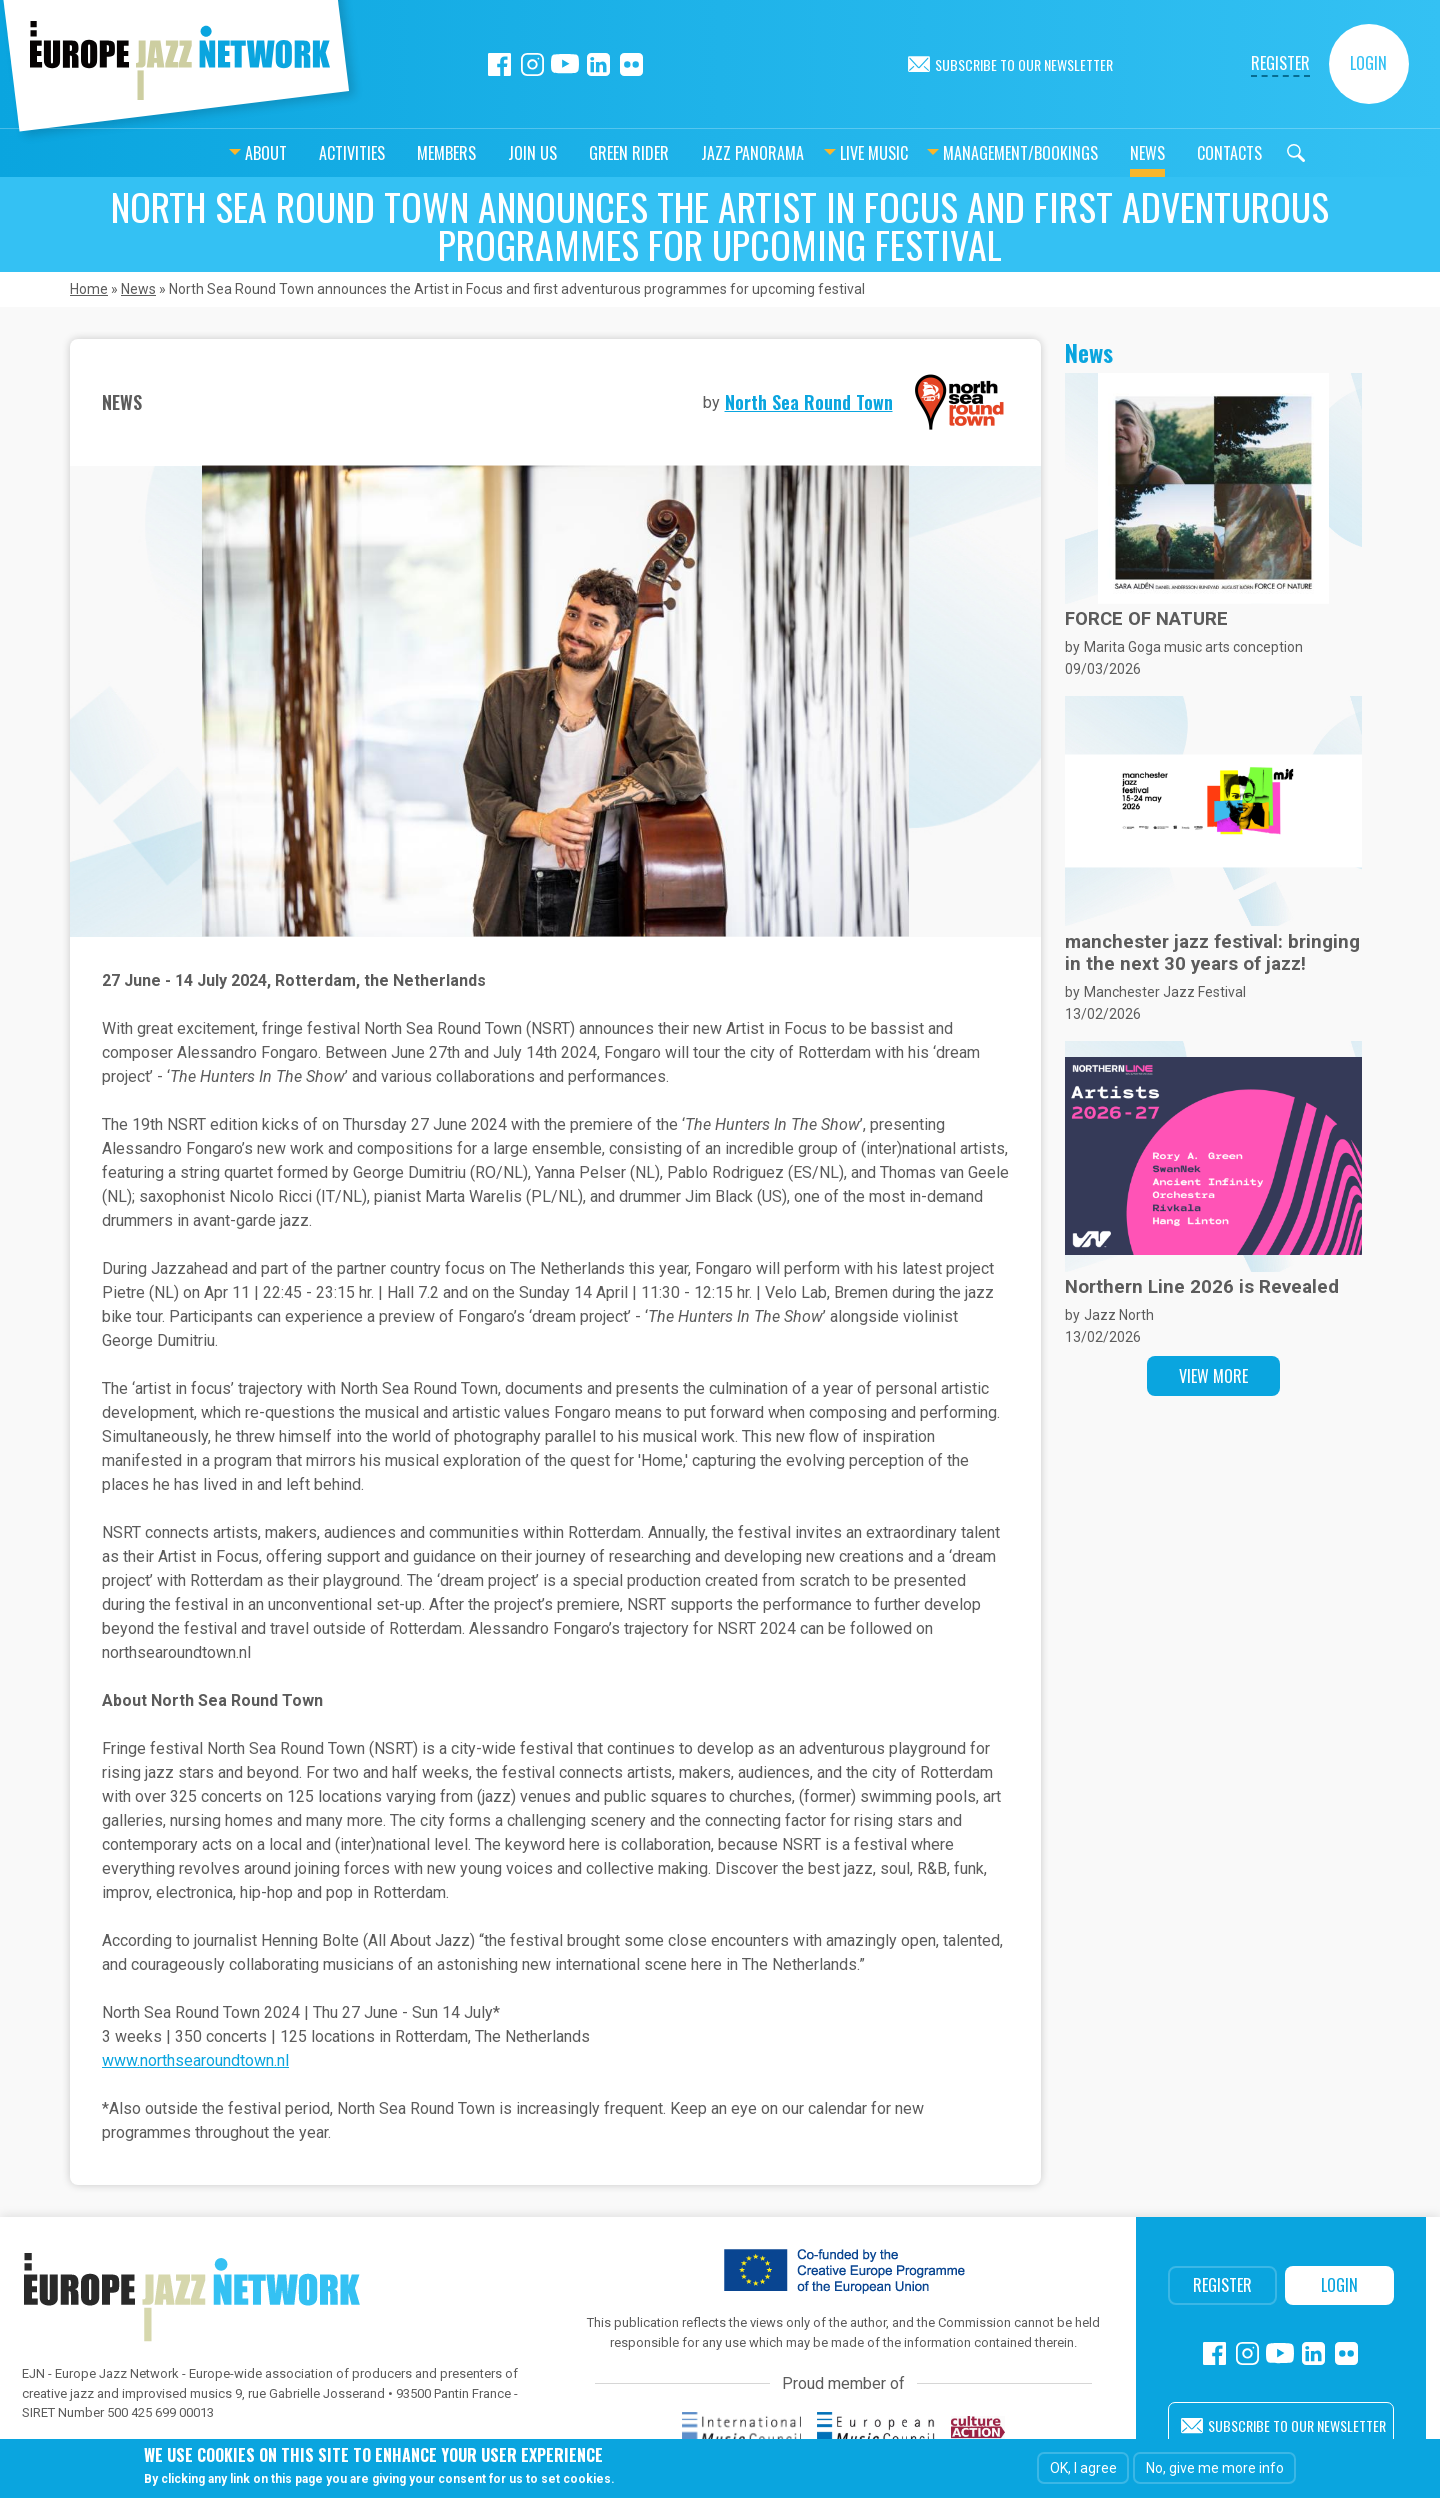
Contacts (1179, 153)
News (1097, 153)
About (216, 153)
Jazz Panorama (702, 153)
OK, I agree (1083, 2468)
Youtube (565, 64)
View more (1213, 1376)
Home (89, 289)
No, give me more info (1215, 2468)
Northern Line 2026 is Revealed (1202, 1287)
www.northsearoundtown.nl (195, 2060)
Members (396, 153)
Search (1246, 153)
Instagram (532, 64)
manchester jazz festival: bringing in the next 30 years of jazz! (1212, 953)
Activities (302, 153)
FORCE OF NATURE (1146, 619)
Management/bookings (970, 153)
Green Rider (579, 153)
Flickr (631, 64)
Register (1280, 63)
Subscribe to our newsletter (1024, 64)
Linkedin (598, 64)
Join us (482, 153)
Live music (824, 153)
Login (1368, 63)
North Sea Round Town (809, 402)
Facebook (499, 64)
